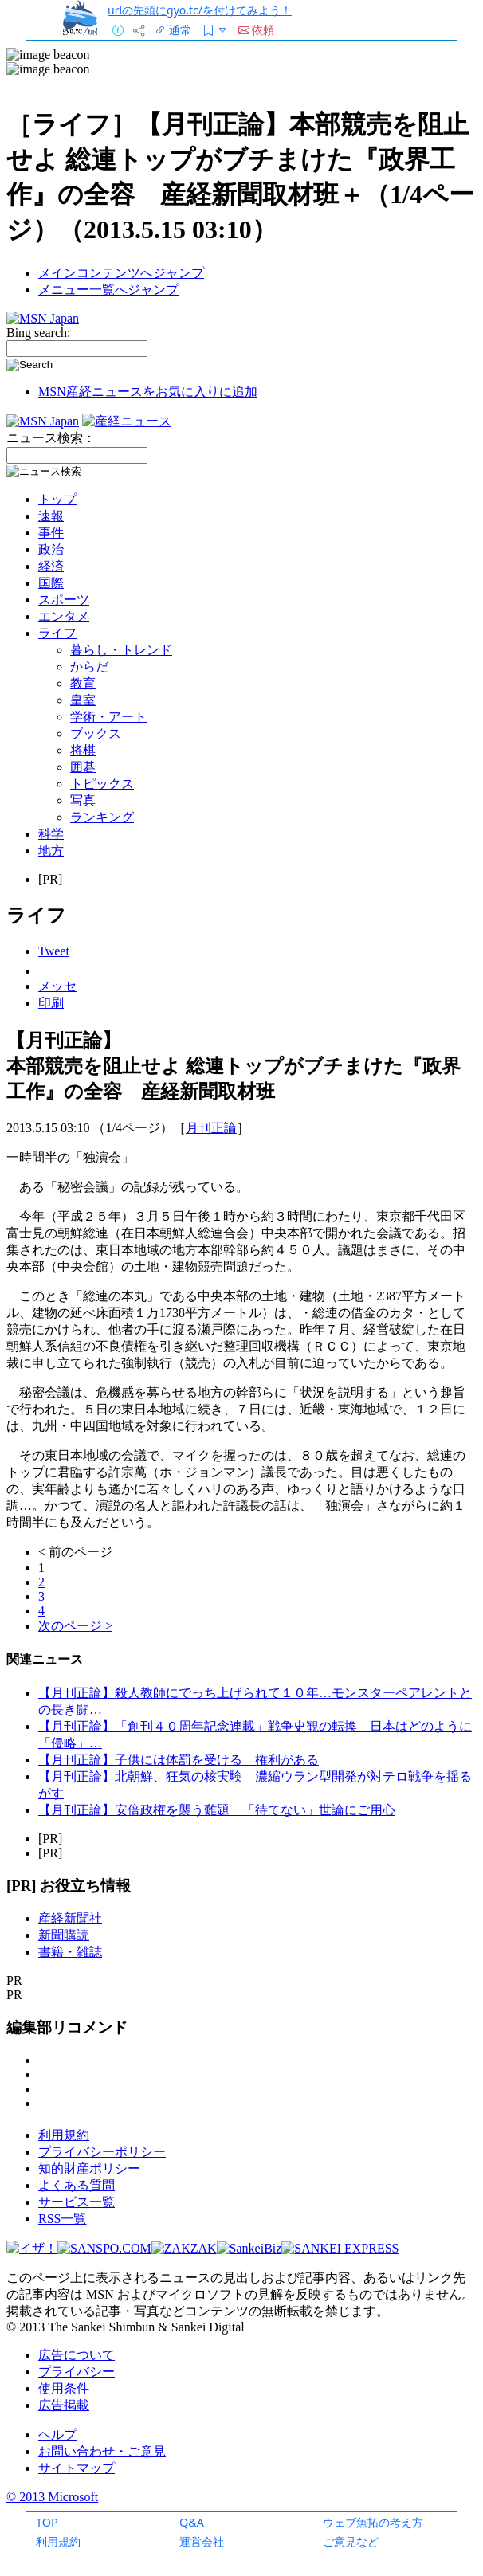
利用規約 (58, 2541)
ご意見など (351, 2541)
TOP (47, 2522)
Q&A (191, 2522)
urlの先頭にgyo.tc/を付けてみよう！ (200, 10)
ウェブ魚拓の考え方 (373, 2522)
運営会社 (201, 2541)
